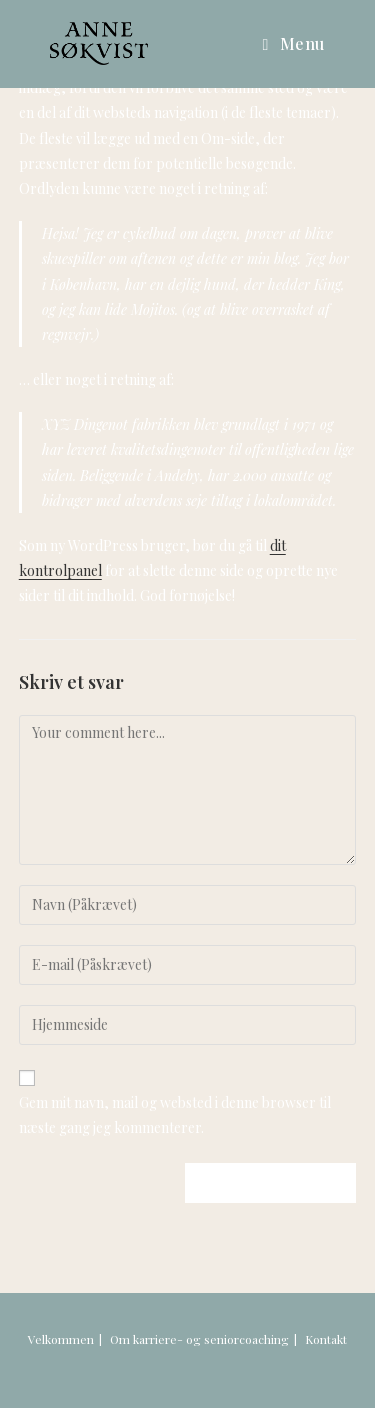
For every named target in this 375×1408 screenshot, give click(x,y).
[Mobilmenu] (294, 43)
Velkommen (61, 1339)
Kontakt (326, 1339)
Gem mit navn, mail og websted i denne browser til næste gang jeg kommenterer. (175, 1115)
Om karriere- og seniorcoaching (199, 1339)
